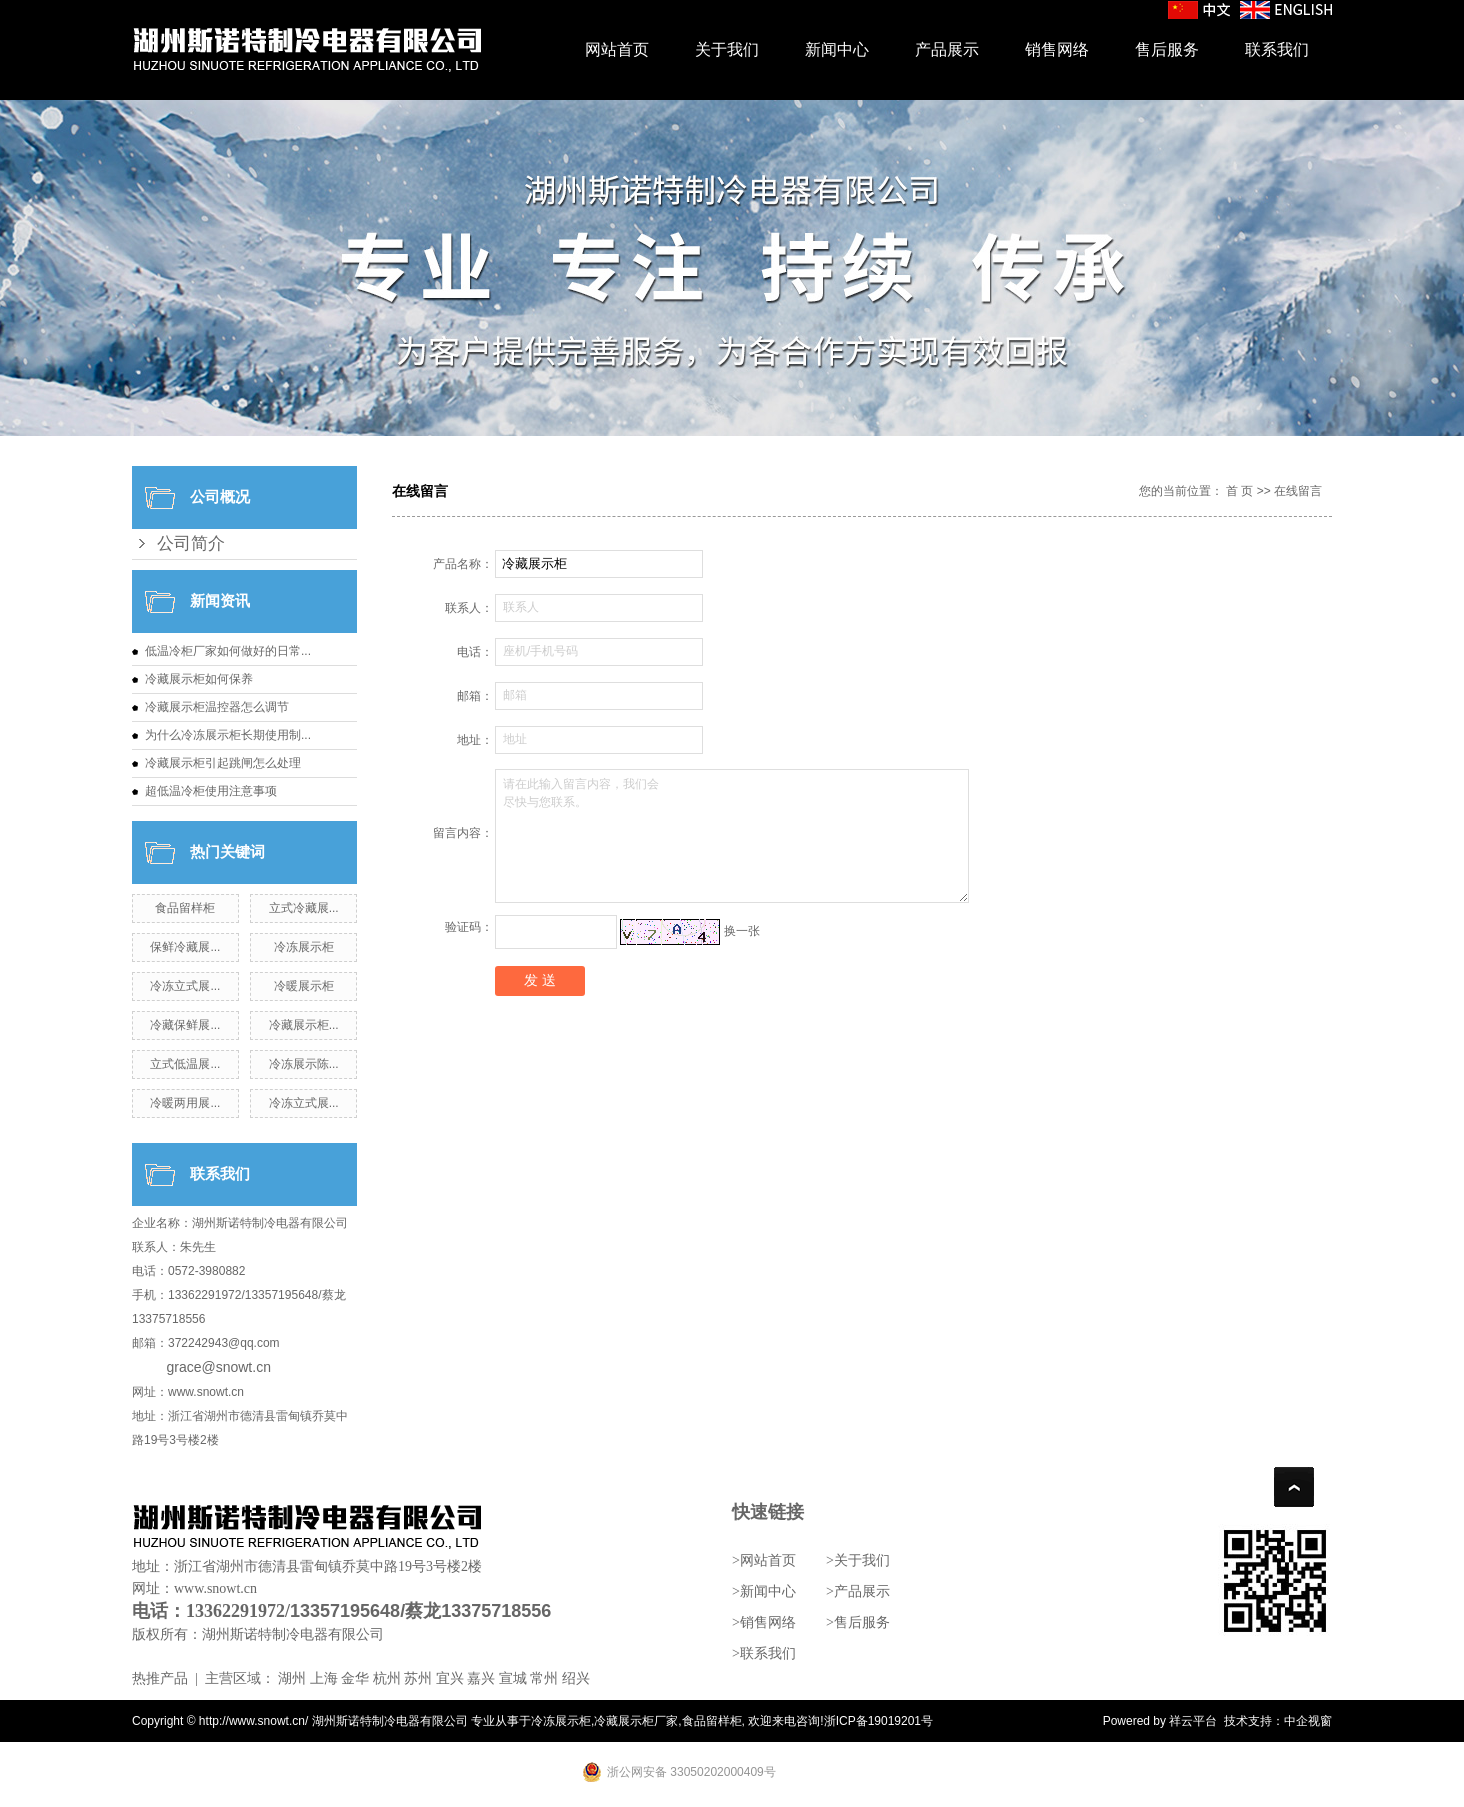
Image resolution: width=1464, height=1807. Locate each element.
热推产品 (160, 1678)
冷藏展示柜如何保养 (199, 679)
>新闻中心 (764, 1591)
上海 (324, 1678)
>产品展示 (858, 1591)
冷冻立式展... (185, 986)
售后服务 (1167, 49)
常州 (544, 1678)
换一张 (742, 931)
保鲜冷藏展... (185, 947)
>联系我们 (764, 1653)
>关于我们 (858, 1560)
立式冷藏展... (304, 908)
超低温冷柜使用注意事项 (211, 791)
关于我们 (727, 49)
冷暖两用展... (185, 1103)
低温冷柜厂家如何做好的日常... (228, 651)
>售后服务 (858, 1622)
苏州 (418, 1678)
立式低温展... (185, 1064)
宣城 (513, 1678)
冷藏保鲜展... (185, 1025)
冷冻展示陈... (304, 1064)
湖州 (292, 1678)
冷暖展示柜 (304, 986)
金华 (355, 1678)
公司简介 (191, 543)
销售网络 (1057, 49)
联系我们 (1277, 49)
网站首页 (617, 49)
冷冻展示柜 (304, 947)
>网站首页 (764, 1560)
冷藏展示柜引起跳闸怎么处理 (223, 763)
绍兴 (576, 1678)
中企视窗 (1308, 1721)
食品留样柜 (185, 908)
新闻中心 (837, 49)
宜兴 (450, 1678)
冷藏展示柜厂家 (636, 1721)
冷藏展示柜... (304, 1025)
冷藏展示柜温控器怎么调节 (217, 707)
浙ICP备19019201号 (878, 1721)
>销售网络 (764, 1622)
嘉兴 (481, 1678)
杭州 (387, 1678)
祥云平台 (1193, 1721)
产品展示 (947, 49)
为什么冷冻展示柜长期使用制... (228, 735)
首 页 (1239, 491)
